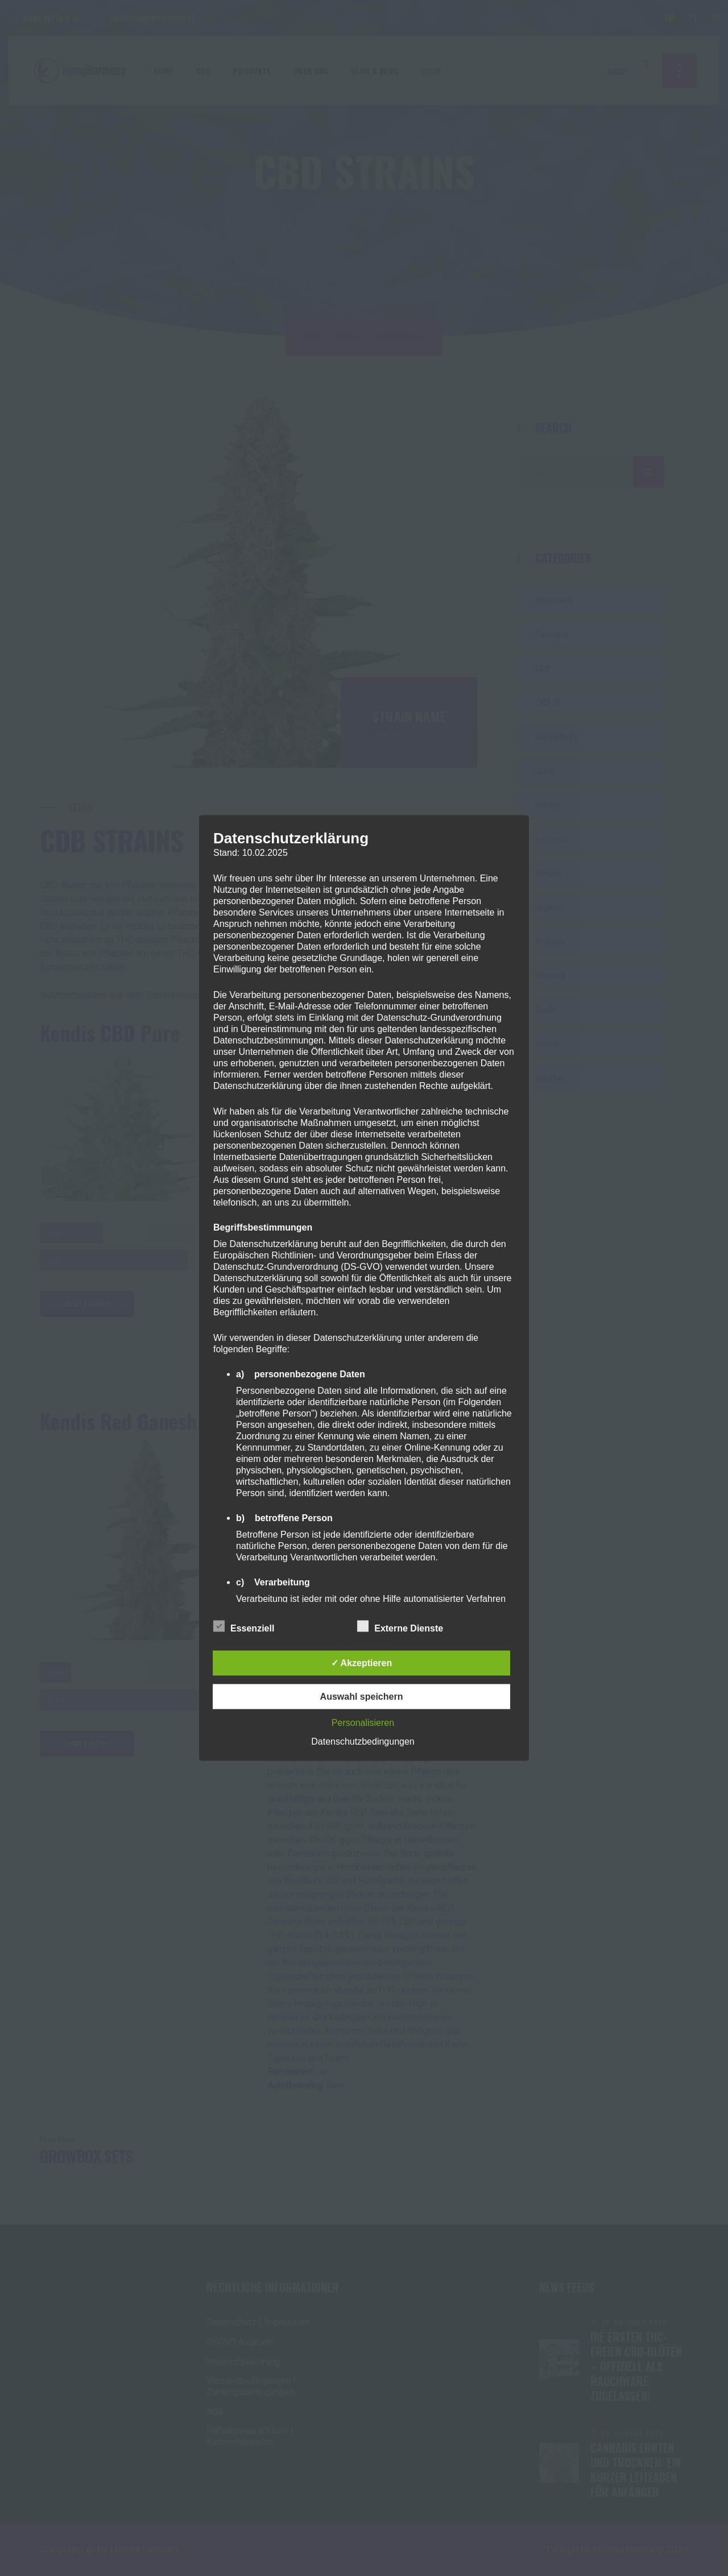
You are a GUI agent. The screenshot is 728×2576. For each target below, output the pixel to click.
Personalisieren (363, 1723)
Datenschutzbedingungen (362, 1741)
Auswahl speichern (361, 1696)
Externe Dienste (400, 1626)
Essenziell (243, 1626)
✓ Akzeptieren (361, 1663)
